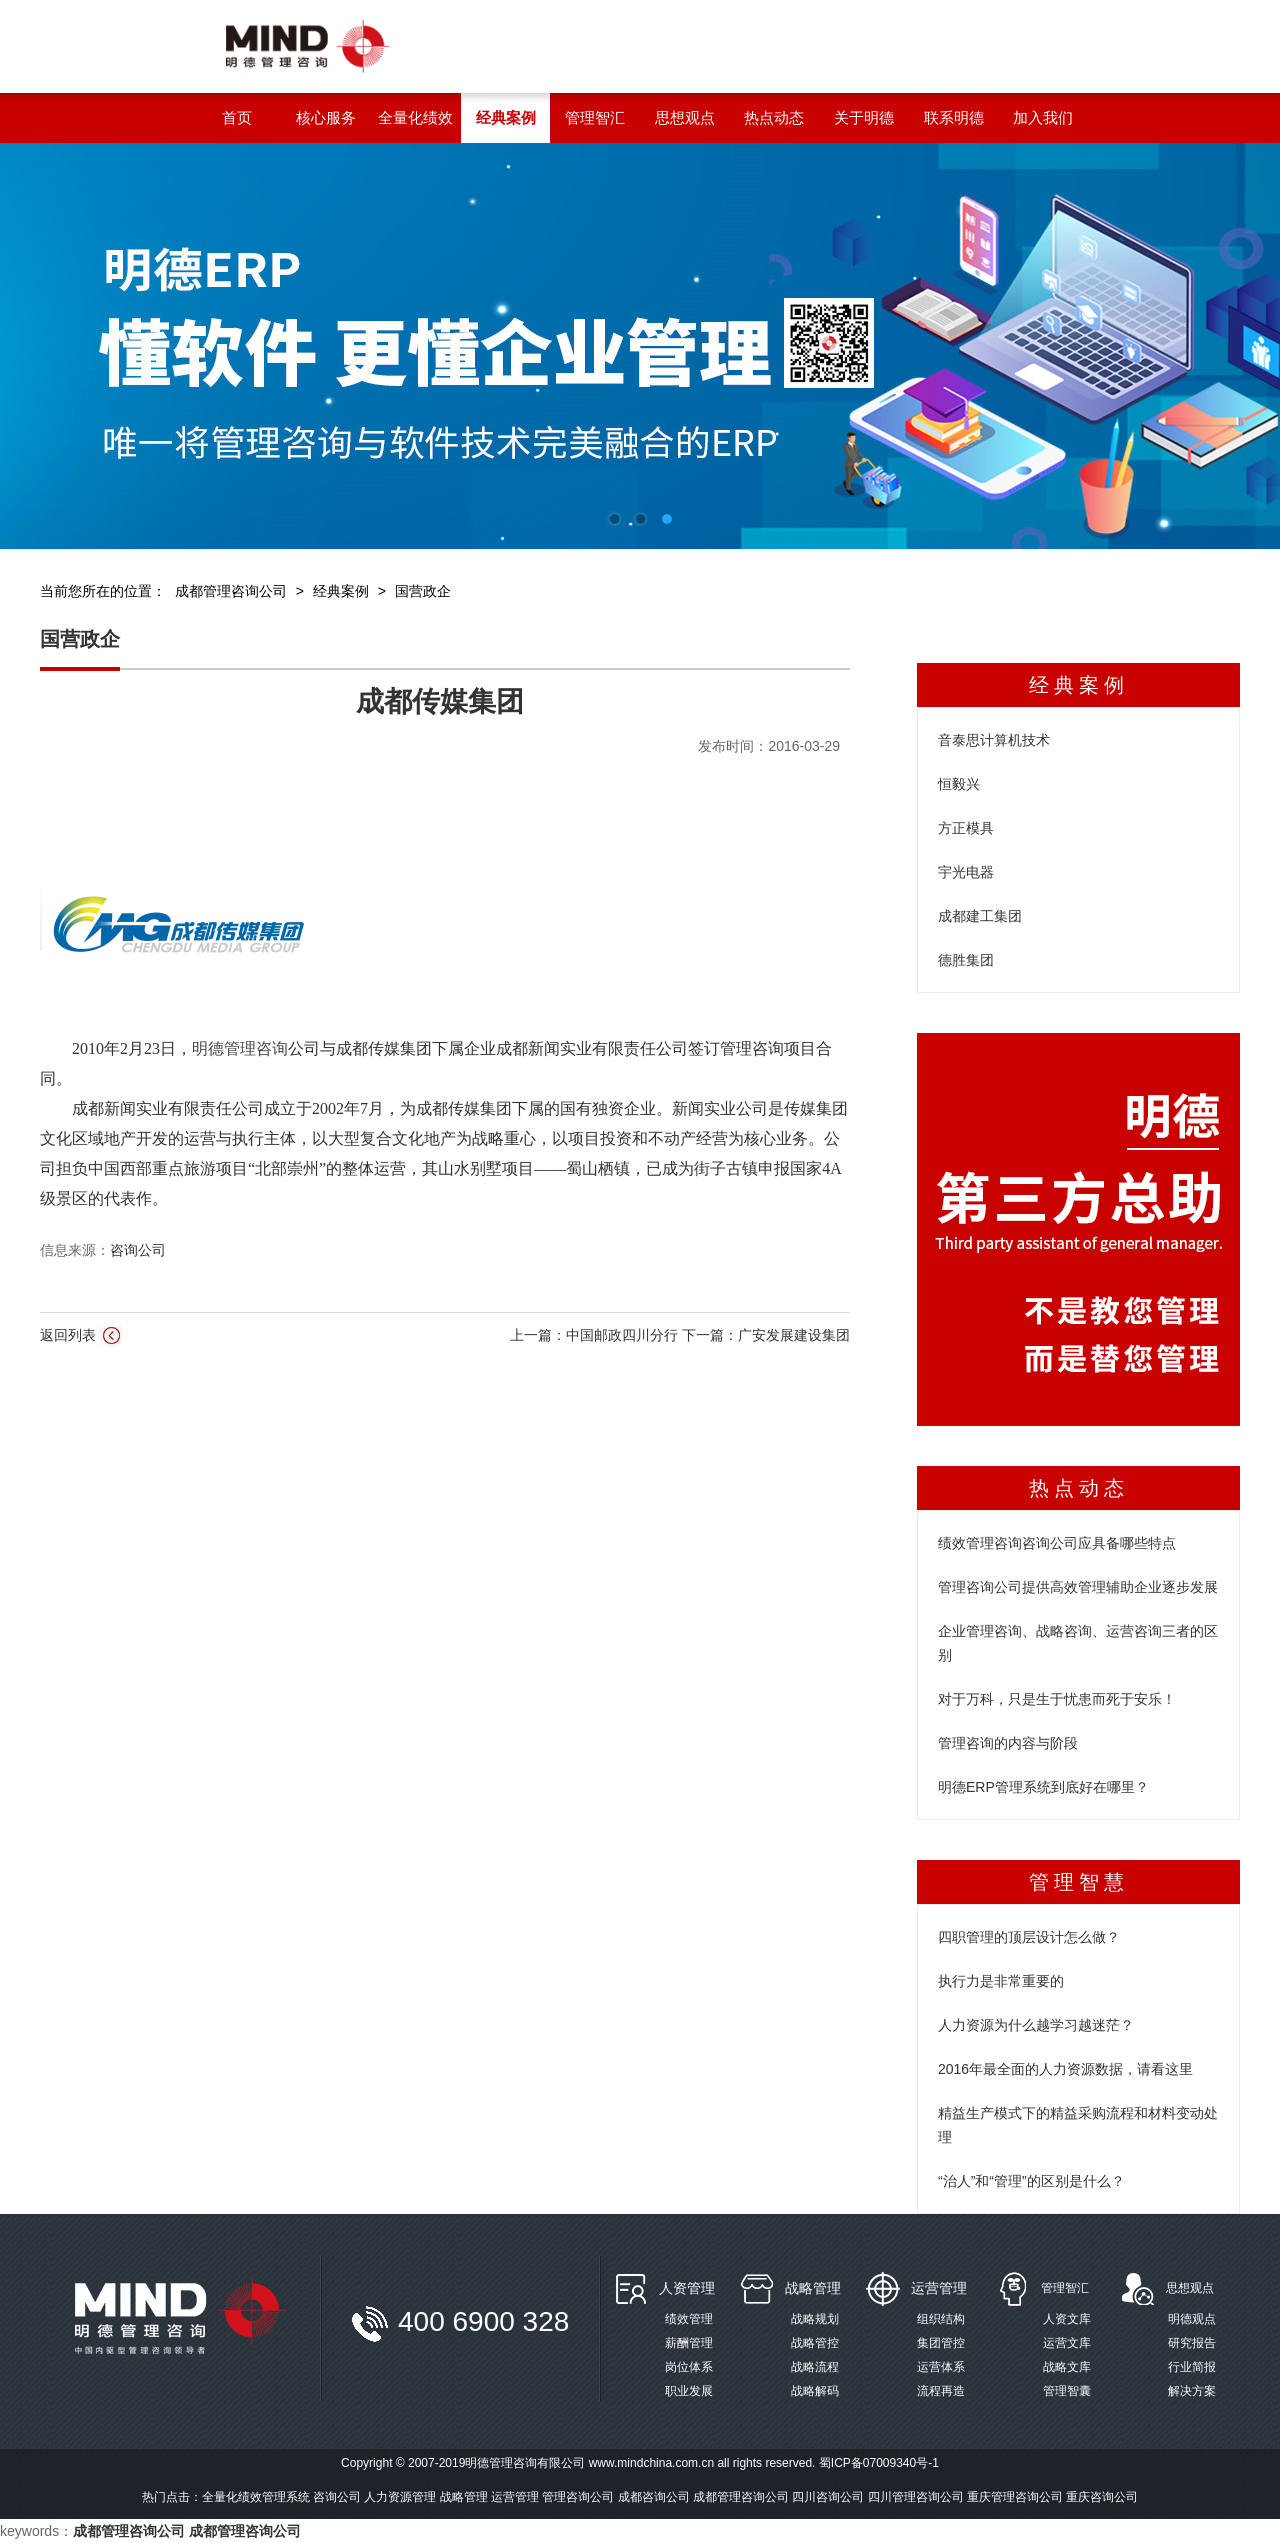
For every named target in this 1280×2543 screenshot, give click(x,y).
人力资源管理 (400, 2497)
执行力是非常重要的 (1001, 1981)
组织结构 (941, 2319)
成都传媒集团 (440, 701)
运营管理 (939, 2288)
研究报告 (1192, 2343)
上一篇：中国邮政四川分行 (596, 1335)
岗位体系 (689, 2367)
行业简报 (1192, 2367)
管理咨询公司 (578, 2497)
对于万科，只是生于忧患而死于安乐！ (1057, 1699)
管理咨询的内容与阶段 (1008, 1743)
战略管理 (813, 2288)
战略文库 (1067, 2367)
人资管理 (687, 2288)
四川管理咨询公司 (916, 2497)
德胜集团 (966, 960)
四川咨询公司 (828, 2497)
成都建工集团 (980, 916)
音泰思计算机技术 (994, 740)
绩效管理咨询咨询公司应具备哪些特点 (1057, 1543)
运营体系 (941, 2367)
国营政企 (423, 591)
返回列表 (81, 1336)
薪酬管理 (689, 2343)
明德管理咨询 (240, 1048)
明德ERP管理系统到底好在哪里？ (1043, 1787)
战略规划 (815, 2319)
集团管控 (941, 2343)
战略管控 (815, 2343)
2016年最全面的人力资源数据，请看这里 (1065, 2069)
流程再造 (941, 2391)
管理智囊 (1067, 2391)
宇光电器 (966, 872)
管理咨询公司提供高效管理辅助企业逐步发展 (1078, 1587)
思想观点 (1190, 2288)
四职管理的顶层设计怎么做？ (1029, 1937)
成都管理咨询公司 (231, 591)
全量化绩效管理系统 (256, 2497)
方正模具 (966, 828)
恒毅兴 (959, 784)
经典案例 (341, 591)
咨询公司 (138, 1250)
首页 (237, 117)
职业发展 (689, 2391)
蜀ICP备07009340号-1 (879, 2463)
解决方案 (1192, 2391)
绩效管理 (689, 2319)
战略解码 (815, 2391)
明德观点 (1192, 2319)
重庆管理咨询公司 (1015, 2497)
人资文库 (1067, 2319)
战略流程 (815, 2367)
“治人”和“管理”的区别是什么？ (1031, 2181)
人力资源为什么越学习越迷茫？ (1036, 2025)
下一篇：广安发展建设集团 (766, 1335)
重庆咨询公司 (1102, 2497)
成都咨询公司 (654, 2497)
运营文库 (1067, 2343)
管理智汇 (1065, 2288)
